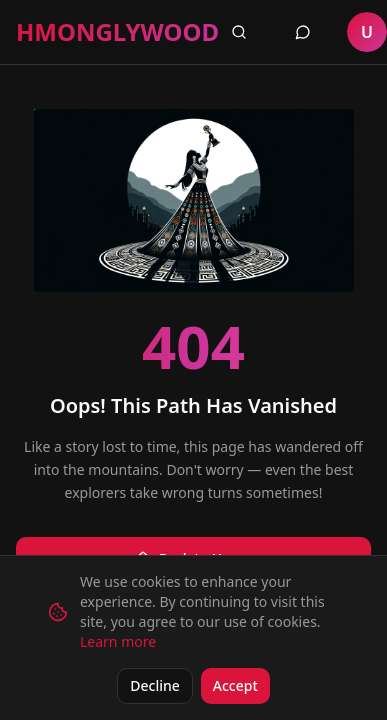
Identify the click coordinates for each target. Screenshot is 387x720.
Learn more (118, 641)
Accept (235, 685)
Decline (155, 685)
